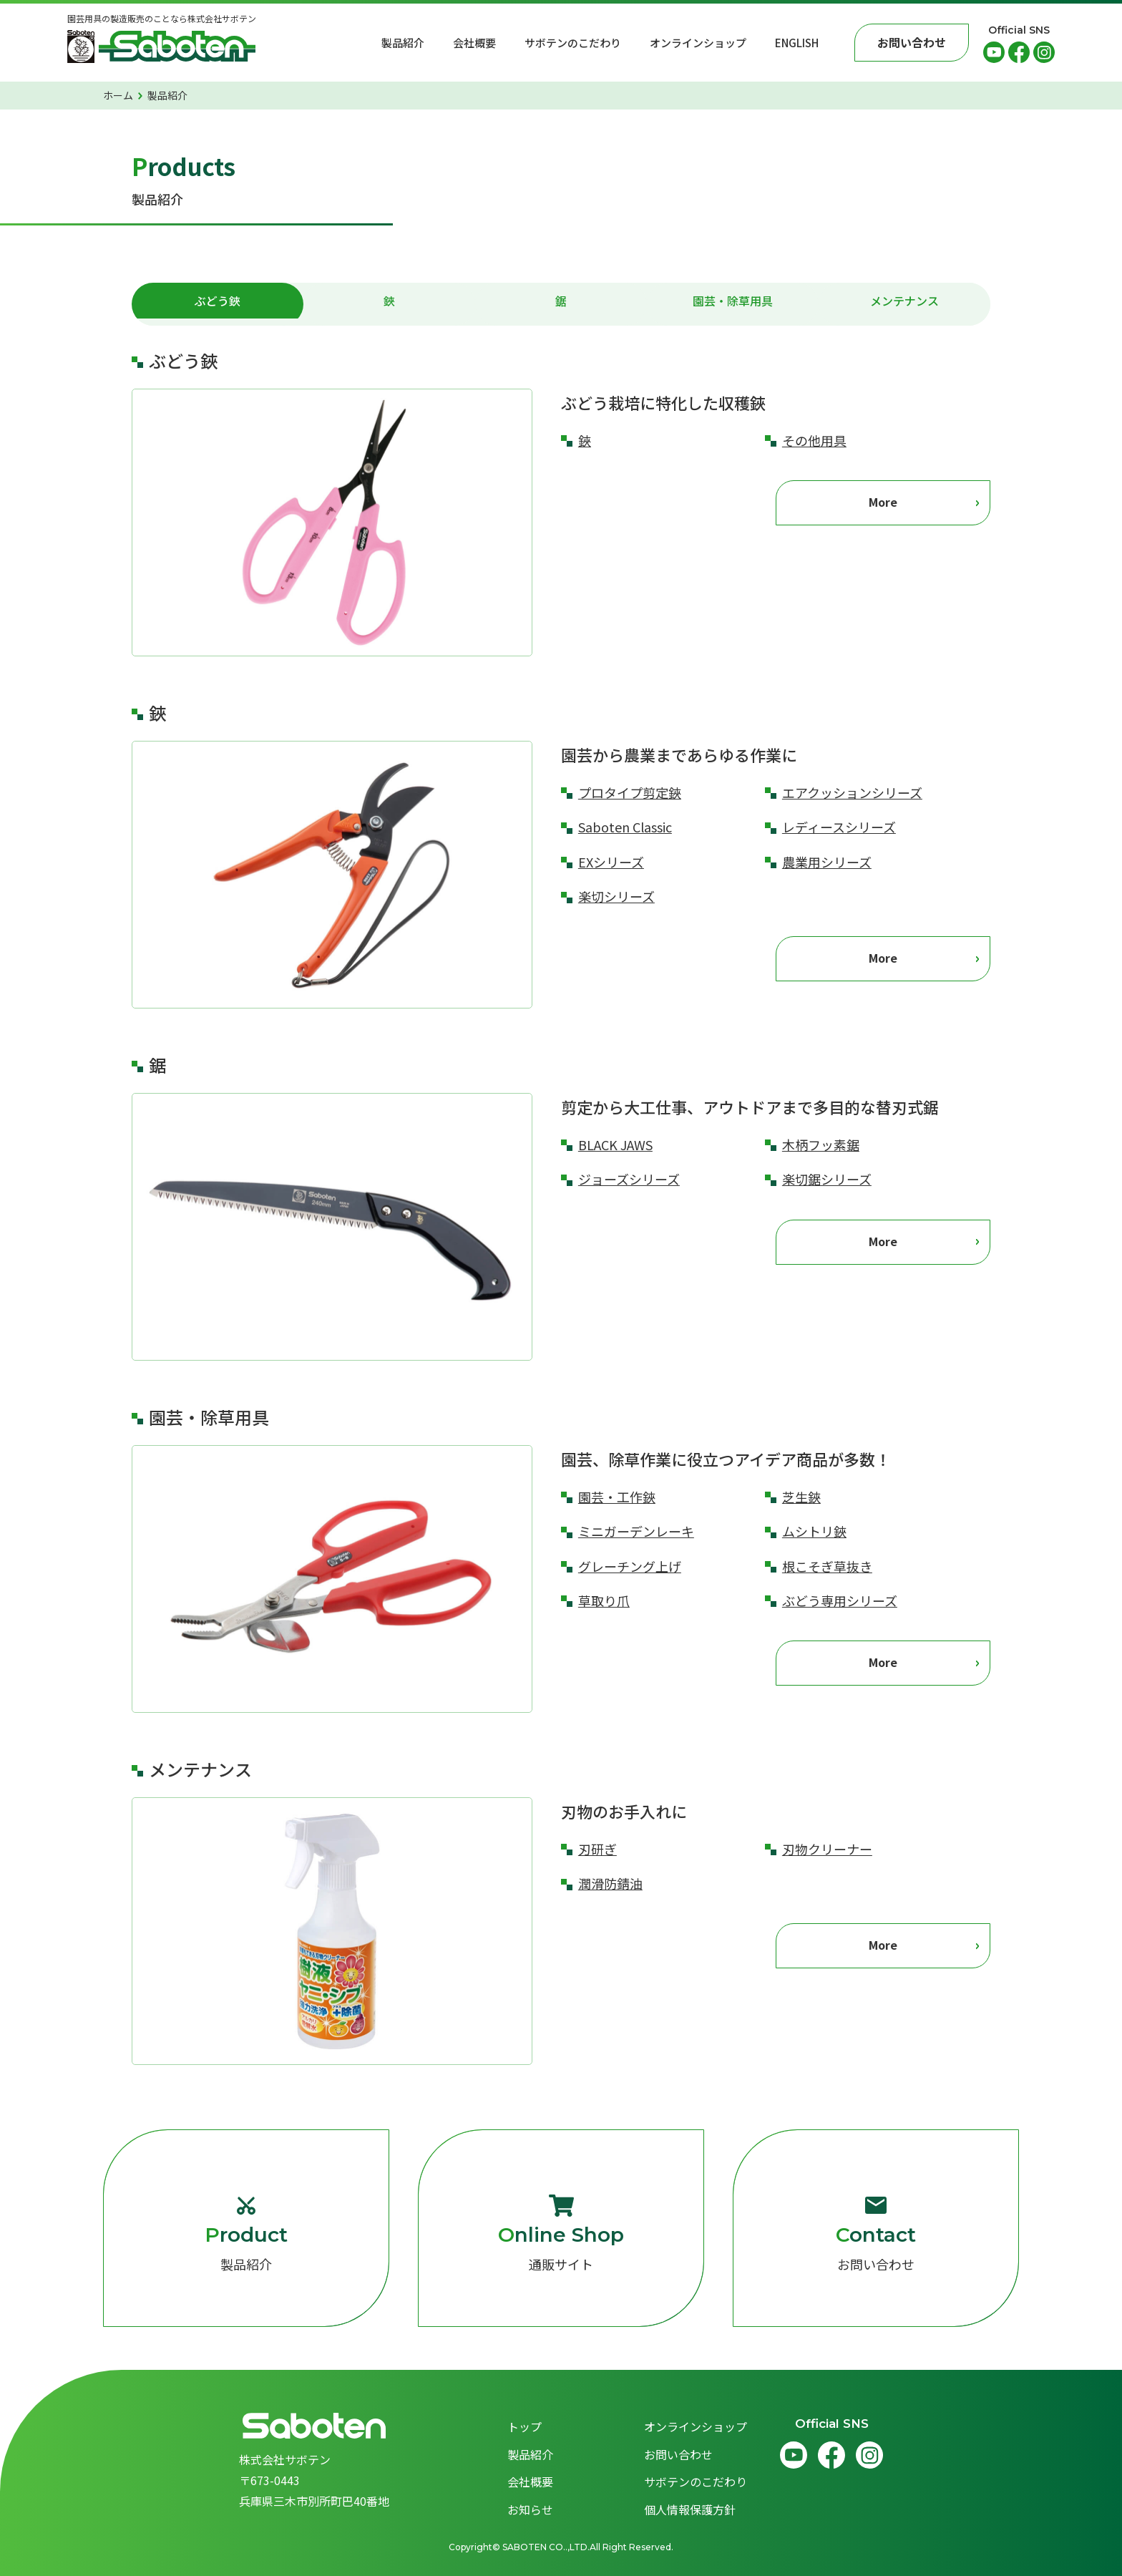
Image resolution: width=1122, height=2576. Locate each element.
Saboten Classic (625, 826)
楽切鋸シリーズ (827, 1179)
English (797, 42)
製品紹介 (402, 42)
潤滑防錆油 (610, 1883)
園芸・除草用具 (733, 303)
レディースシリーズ (839, 826)
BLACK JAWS (615, 1144)
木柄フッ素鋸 (820, 1144)
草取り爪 (604, 1600)
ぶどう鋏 (217, 303)
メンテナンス (904, 303)
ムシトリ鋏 (814, 1531)
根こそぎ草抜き (827, 1566)
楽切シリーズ (616, 896)
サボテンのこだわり (573, 42)
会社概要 (474, 42)
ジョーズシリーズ (629, 1179)
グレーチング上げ (629, 1566)
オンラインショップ (698, 42)
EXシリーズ (611, 861)
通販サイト (561, 2234)
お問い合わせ (876, 2234)
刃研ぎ (597, 1848)
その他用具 (814, 440)
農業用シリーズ (827, 861)
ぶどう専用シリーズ (839, 1600)
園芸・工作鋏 (616, 1496)
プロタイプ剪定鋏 (629, 792)
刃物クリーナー (827, 1848)
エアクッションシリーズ (852, 792)
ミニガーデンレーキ (636, 1531)
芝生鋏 (801, 1496)
